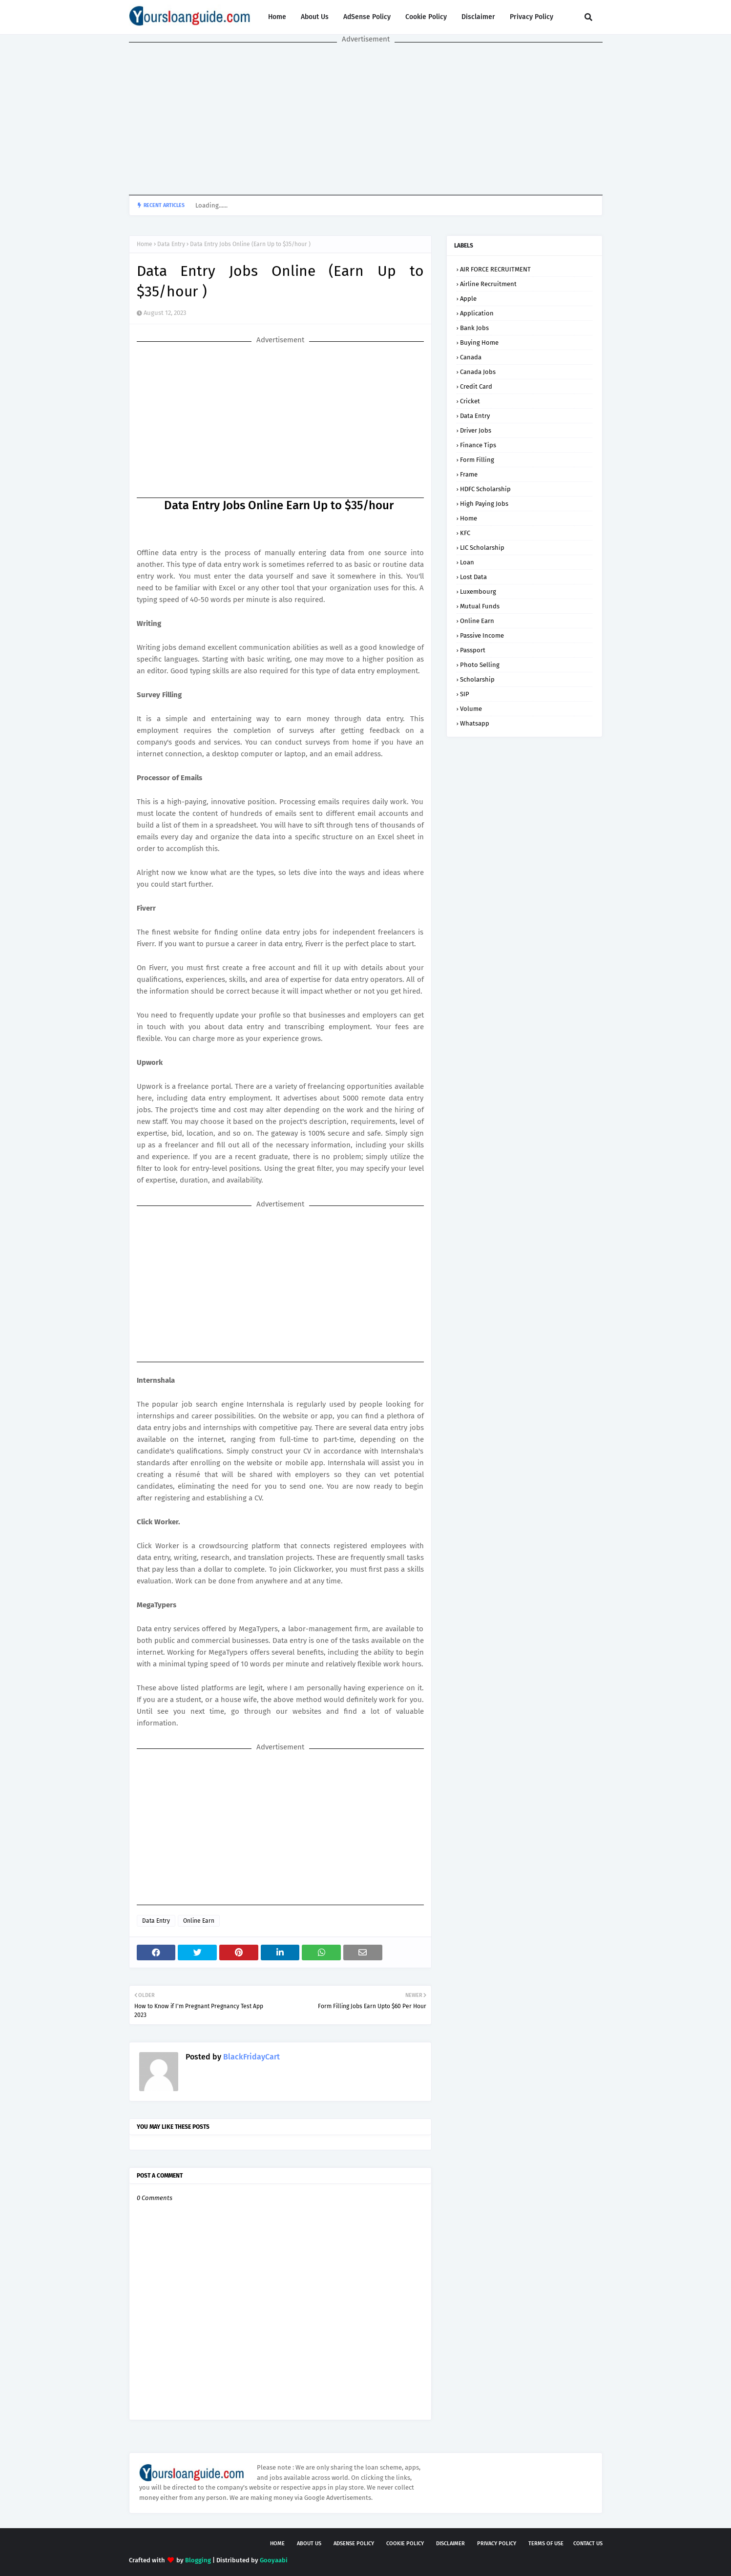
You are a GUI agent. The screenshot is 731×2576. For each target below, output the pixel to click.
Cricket (470, 401)
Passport (472, 650)
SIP (464, 694)
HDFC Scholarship (485, 489)
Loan (467, 562)
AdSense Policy (367, 17)
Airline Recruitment (488, 284)
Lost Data (473, 577)
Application (477, 313)
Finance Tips (478, 445)
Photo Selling (480, 664)
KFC (465, 533)
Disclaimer (478, 17)
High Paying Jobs (484, 503)
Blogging (198, 2560)
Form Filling (477, 459)
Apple (468, 298)
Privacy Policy (531, 17)
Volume (471, 708)
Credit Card (476, 386)
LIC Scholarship (482, 547)
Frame (469, 474)
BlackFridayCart (250, 2056)
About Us (315, 17)
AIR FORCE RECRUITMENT (495, 269)
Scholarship (477, 679)
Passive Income (482, 635)
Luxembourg (478, 591)
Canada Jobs (478, 371)
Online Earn (198, 1920)
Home (277, 17)
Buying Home (479, 342)
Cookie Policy (426, 17)
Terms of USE (546, 2543)
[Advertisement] (366, 119)
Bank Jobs (474, 328)
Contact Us (588, 2543)
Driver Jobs (475, 430)
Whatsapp (474, 723)
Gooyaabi (274, 2560)
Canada (470, 357)
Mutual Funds (480, 606)
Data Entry (171, 244)
